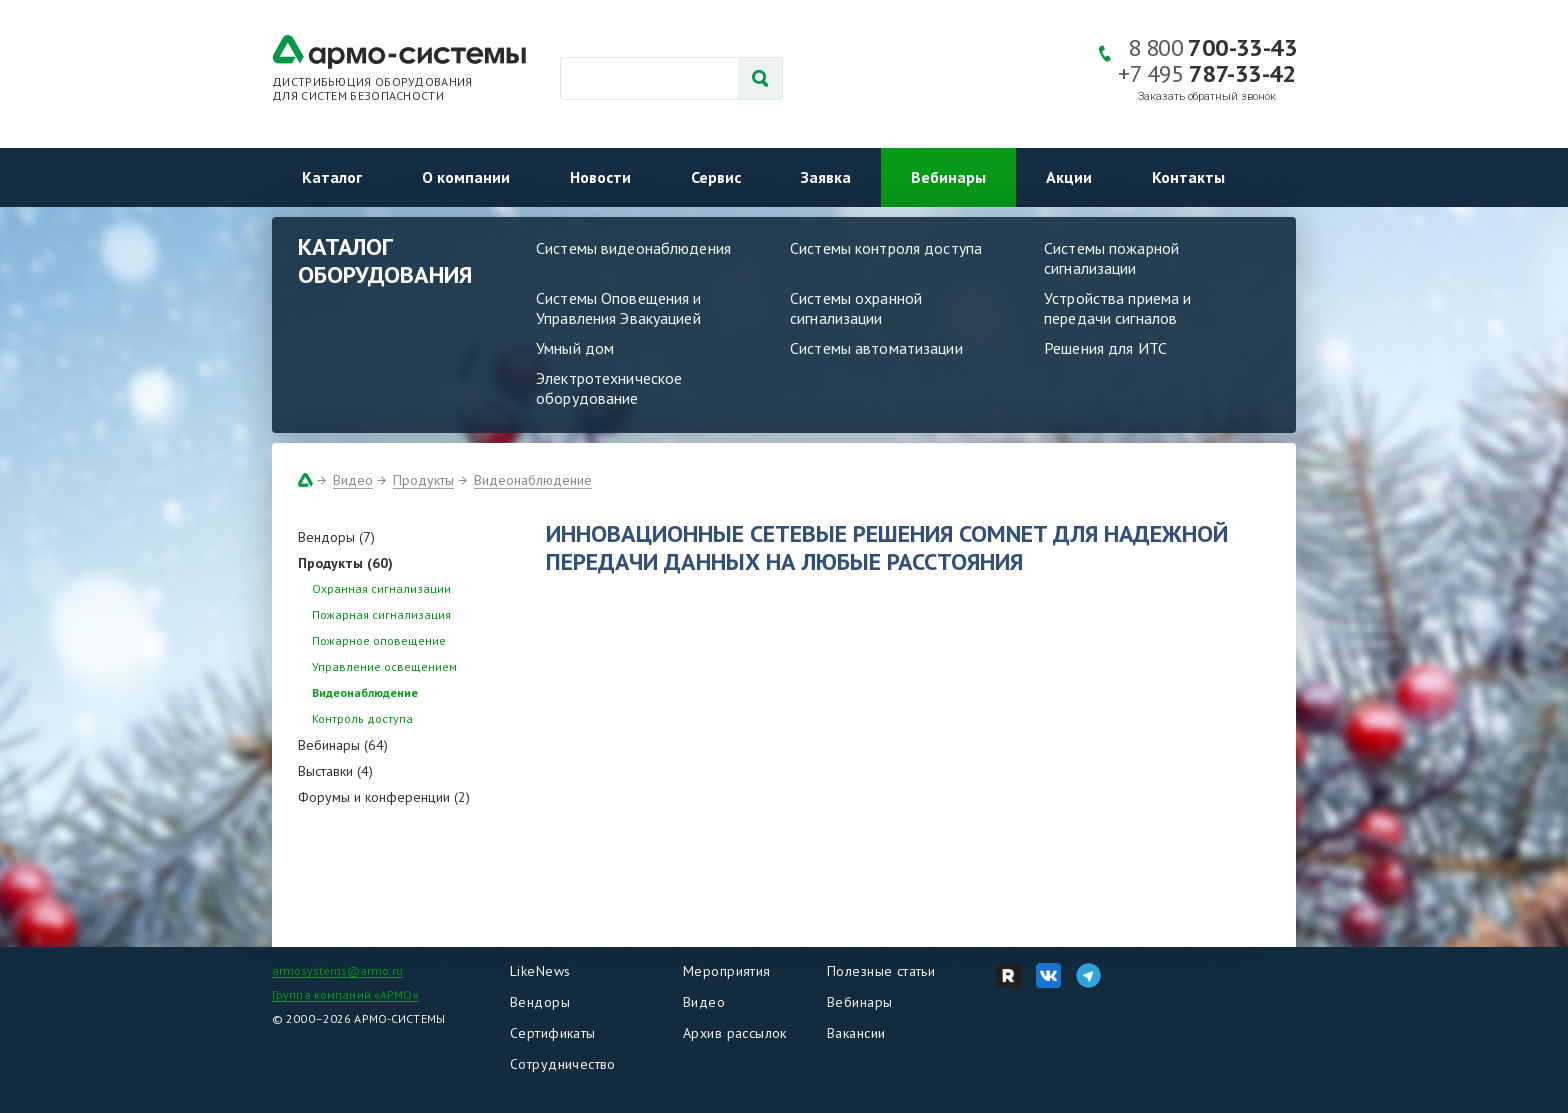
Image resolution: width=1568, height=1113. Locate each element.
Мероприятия (727, 971)
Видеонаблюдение (533, 480)
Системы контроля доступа (886, 248)
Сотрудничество (563, 1064)
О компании (466, 177)
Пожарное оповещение (379, 640)
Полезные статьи (881, 971)
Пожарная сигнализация (381, 614)
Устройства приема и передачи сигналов (1117, 308)
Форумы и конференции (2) (384, 797)
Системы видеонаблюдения (633, 248)
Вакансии (856, 1033)
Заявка (826, 177)
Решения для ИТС (1105, 348)
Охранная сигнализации (381, 588)
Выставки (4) (335, 771)
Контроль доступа (362, 718)
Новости (600, 177)
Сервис (716, 177)
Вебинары (948, 177)
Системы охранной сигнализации (856, 308)
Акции (1069, 177)
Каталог (332, 177)
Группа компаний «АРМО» (345, 994)
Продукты (423, 480)
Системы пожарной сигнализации (1111, 258)
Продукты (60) (345, 563)
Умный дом (575, 348)
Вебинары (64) (343, 745)
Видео (353, 480)
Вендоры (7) (336, 537)
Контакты (1188, 177)
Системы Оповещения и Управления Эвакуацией (619, 308)
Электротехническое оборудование (609, 388)
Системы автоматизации (876, 348)
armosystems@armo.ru (337, 970)
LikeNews (540, 971)
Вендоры (540, 1002)
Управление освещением (384, 666)
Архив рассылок (735, 1033)
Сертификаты (553, 1033)
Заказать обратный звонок (1207, 96)
